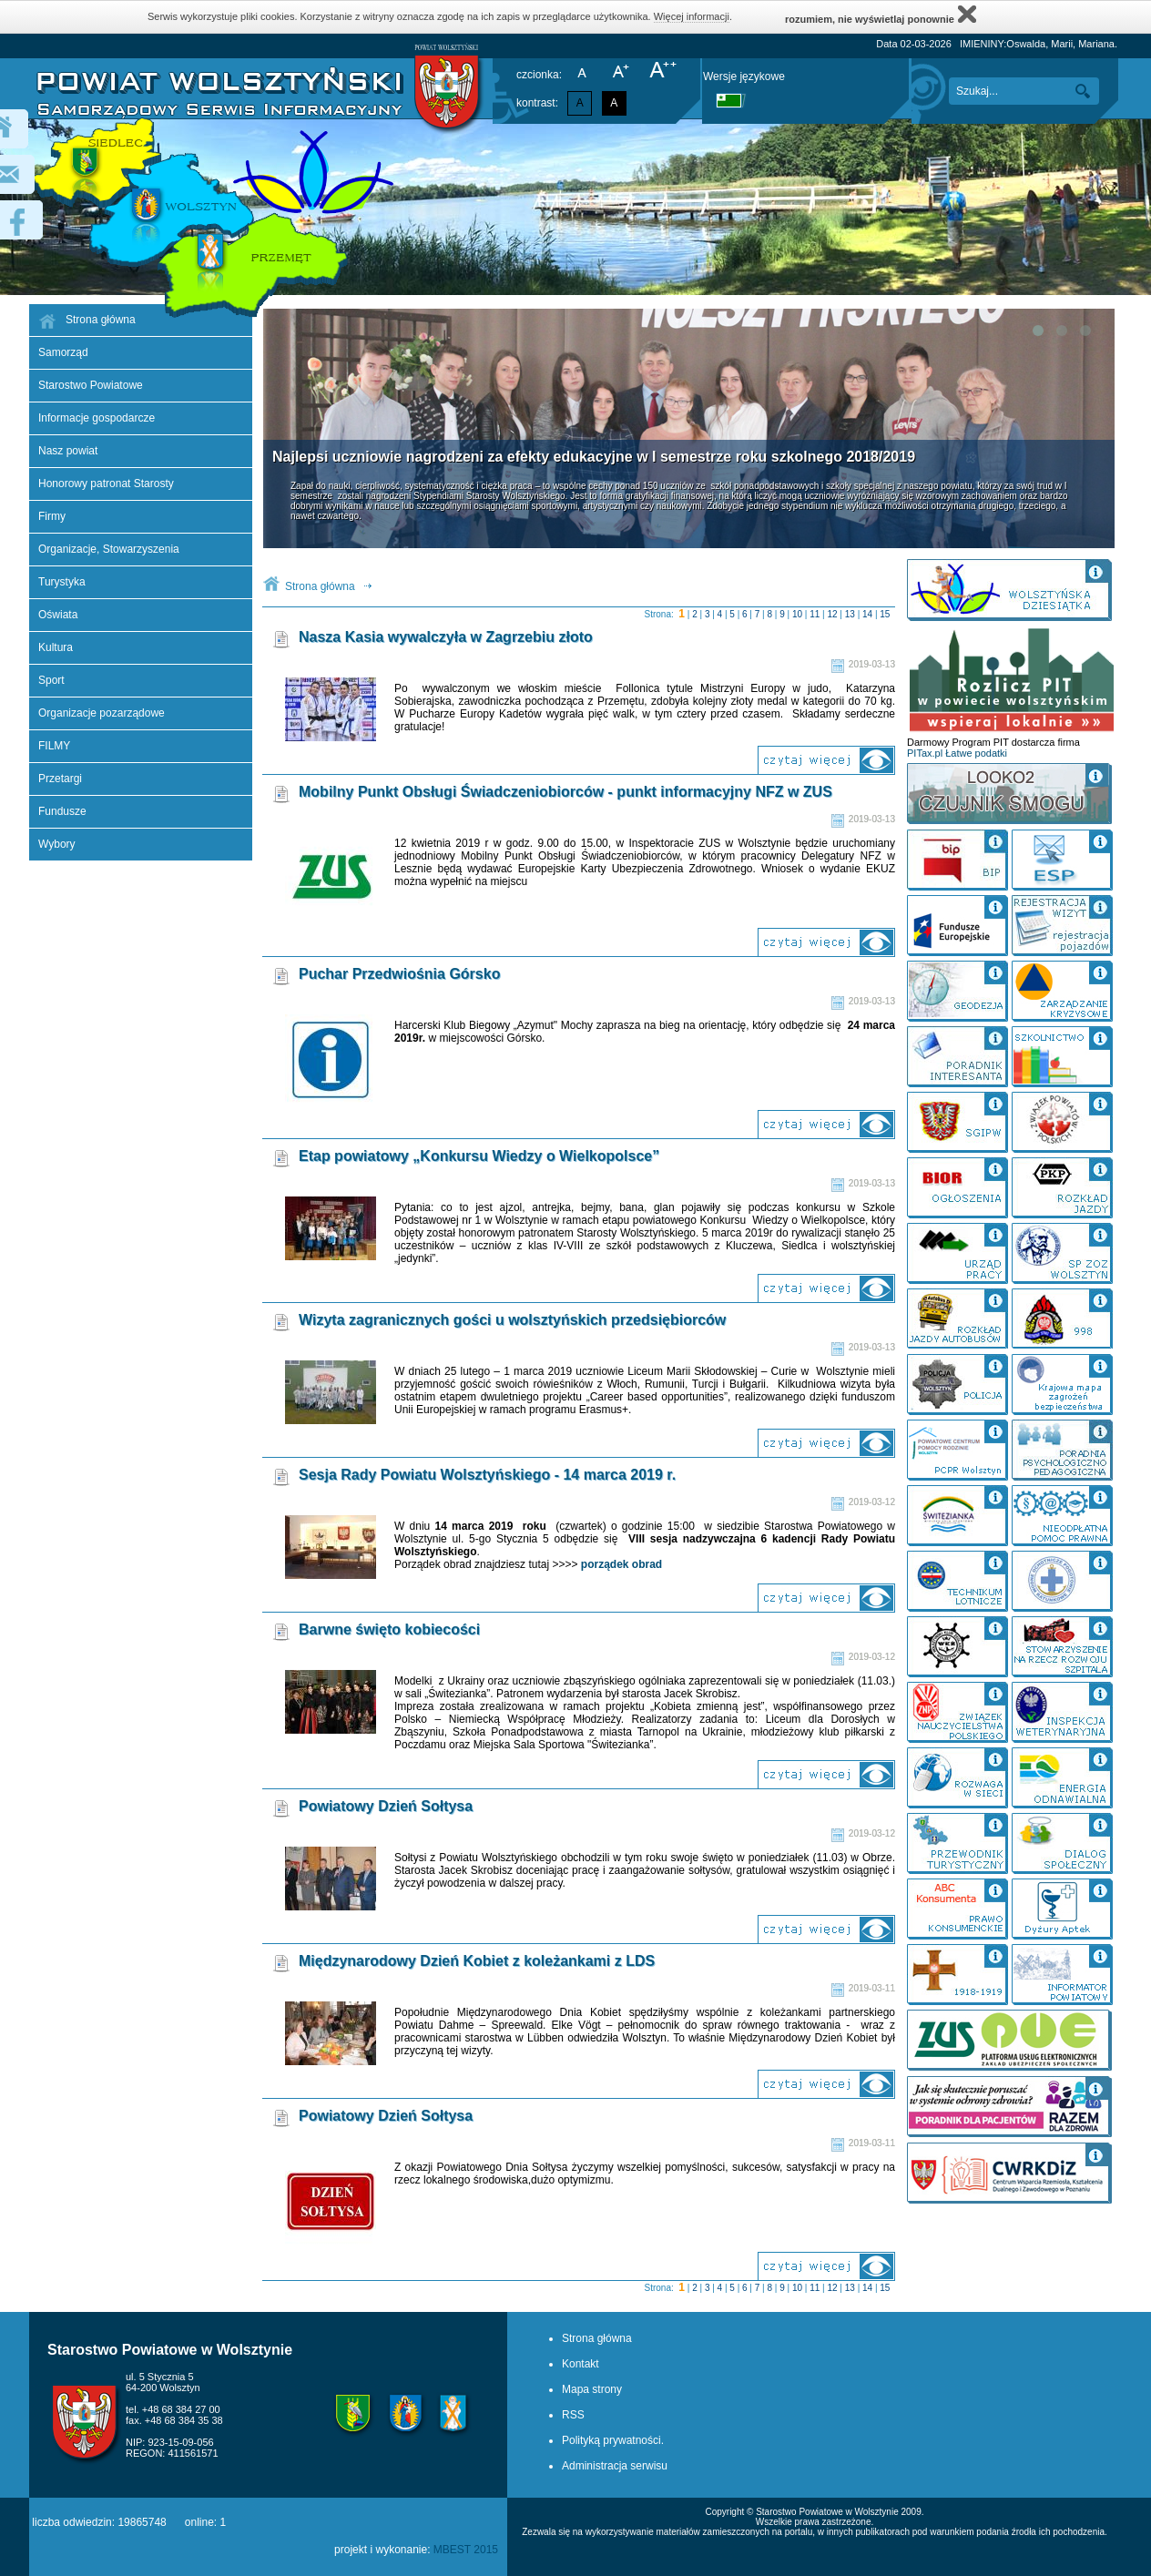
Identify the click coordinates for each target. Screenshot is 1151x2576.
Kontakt (580, 2363)
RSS (573, 2414)
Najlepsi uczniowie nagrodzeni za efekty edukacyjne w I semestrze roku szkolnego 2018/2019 (593, 456)
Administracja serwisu (614, 2465)
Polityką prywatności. (613, 2440)
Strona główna (320, 586)
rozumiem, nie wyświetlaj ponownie (880, 14)
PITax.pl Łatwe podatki (957, 753)
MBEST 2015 (465, 2549)
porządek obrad (621, 1564)
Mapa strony (592, 2389)
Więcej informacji (691, 16)
